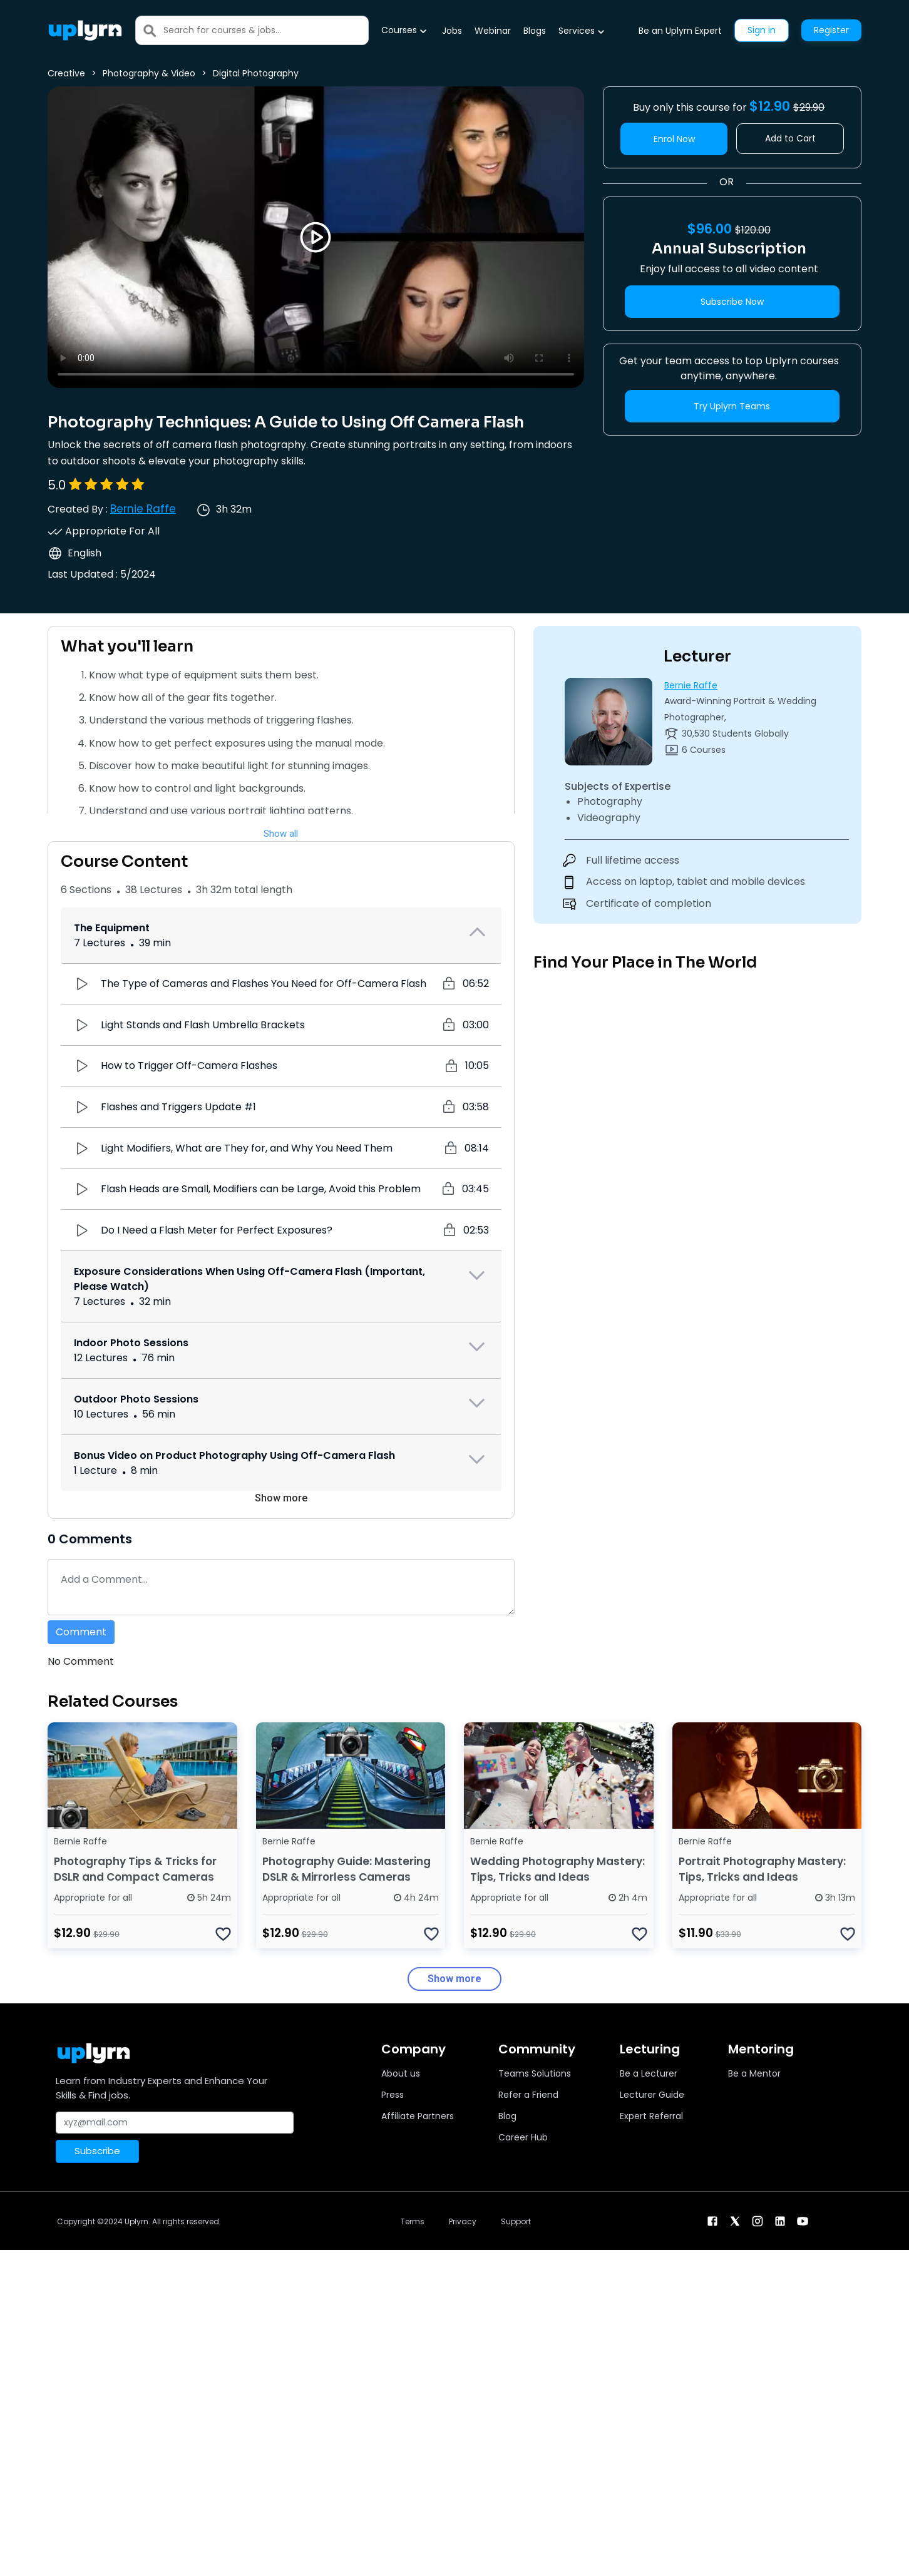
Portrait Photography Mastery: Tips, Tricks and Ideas (762, 1869)
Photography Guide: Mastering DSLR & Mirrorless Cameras (346, 1869)
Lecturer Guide (652, 2094)
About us (400, 2073)
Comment (81, 1632)
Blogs (534, 30)
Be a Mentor (754, 2073)
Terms (412, 2221)
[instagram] (757, 2220)
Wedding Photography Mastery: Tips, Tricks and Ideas (557, 1869)
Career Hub (523, 2137)
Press (392, 2094)
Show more (281, 1498)
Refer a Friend (528, 2094)
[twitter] (735, 2220)
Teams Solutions (534, 2073)
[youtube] (802, 2220)
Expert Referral (651, 2116)
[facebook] (712, 2220)
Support (516, 2221)
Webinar (493, 30)
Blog (507, 2116)
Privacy (462, 2221)
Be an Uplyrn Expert (680, 30)
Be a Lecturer (648, 2073)
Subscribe (97, 2150)
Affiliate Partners (417, 2116)
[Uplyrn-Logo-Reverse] (85, 30)
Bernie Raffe (143, 508)
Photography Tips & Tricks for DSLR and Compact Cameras (135, 1869)
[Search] (265, 30)
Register (831, 30)
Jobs (452, 30)
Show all (281, 833)
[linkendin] (780, 2220)
